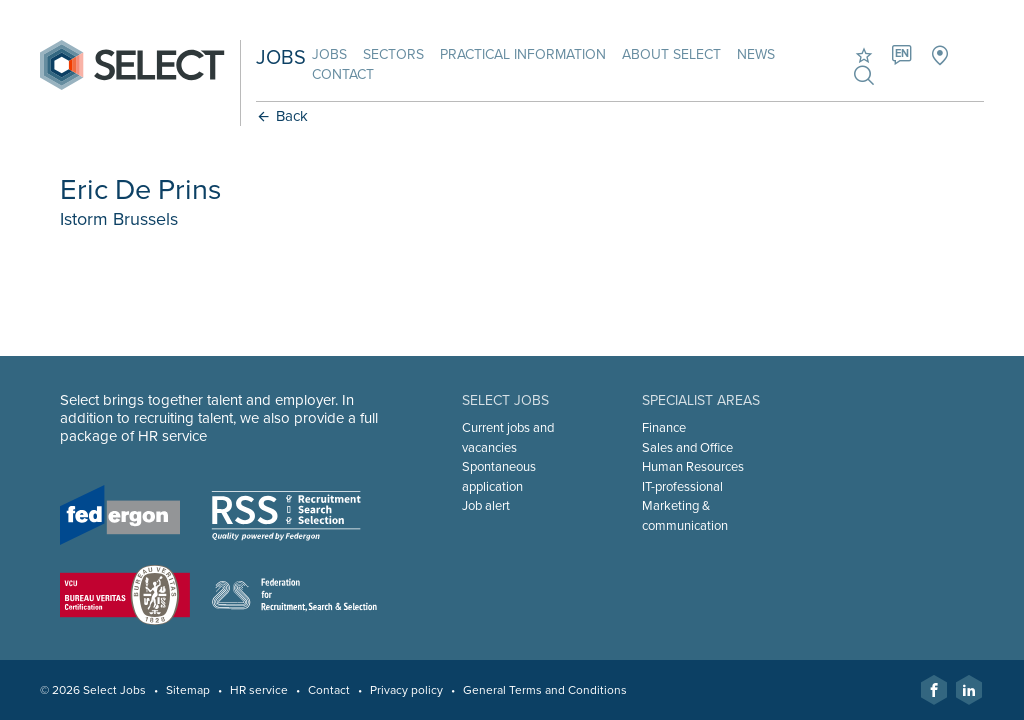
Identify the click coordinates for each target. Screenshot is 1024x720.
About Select (671, 54)
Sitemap (188, 690)
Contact (343, 74)
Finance (664, 428)
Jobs (329, 54)
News (756, 54)
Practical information (523, 54)
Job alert (486, 506)
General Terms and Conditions (545, 690)
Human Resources (693, 467)
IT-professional (682, 487)
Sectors (393, 54)
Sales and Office (687, 448)
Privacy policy (406, 690)
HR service (259, 690)
